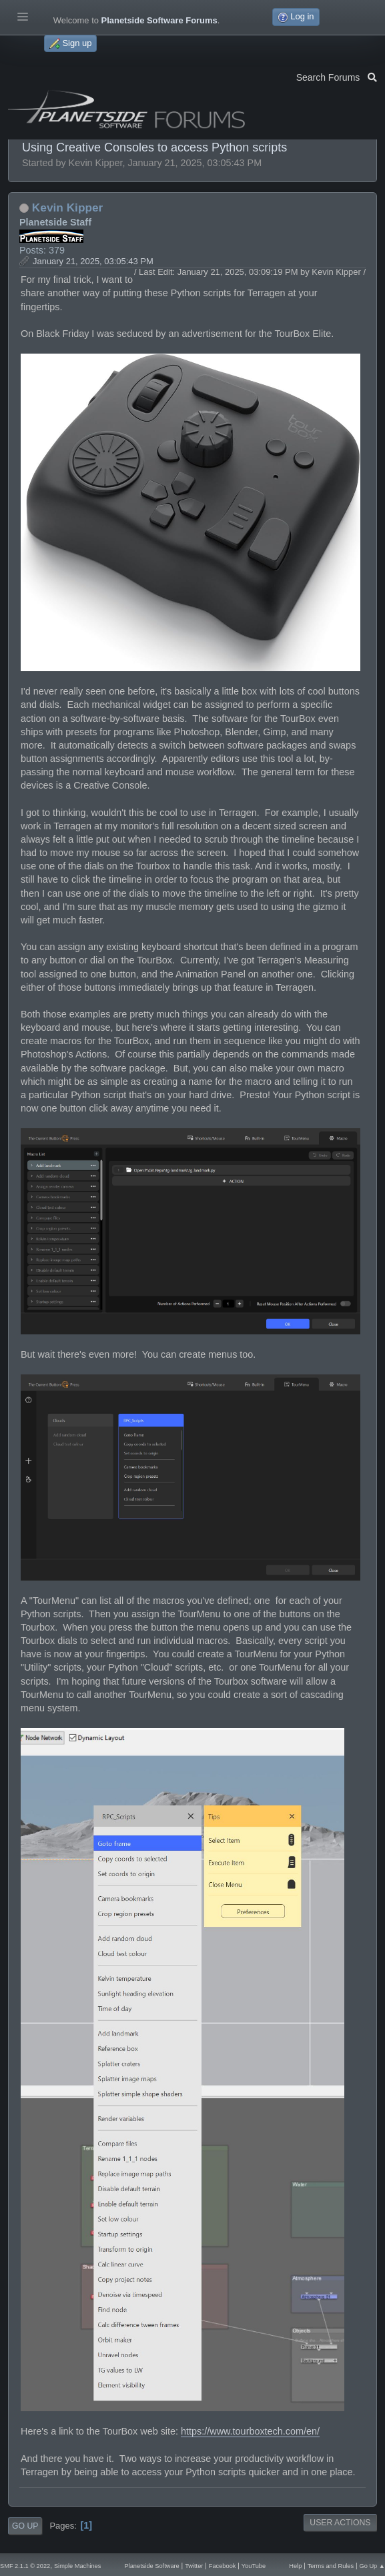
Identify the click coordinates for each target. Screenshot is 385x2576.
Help (295, 2566)
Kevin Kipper (67, 207)
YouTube (254, 2566)
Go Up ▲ (372, 2566)
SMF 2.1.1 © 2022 (25, 2566)
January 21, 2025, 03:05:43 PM (93, 261)
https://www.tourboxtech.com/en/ (250, 2431)
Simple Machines (77, 2566)
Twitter (194, 2566)
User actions (340, 2522)
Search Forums (336, 76)
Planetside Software (151, 2566)
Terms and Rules (331, 2566)
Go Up (25, 2526)
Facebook (222, 2566)
